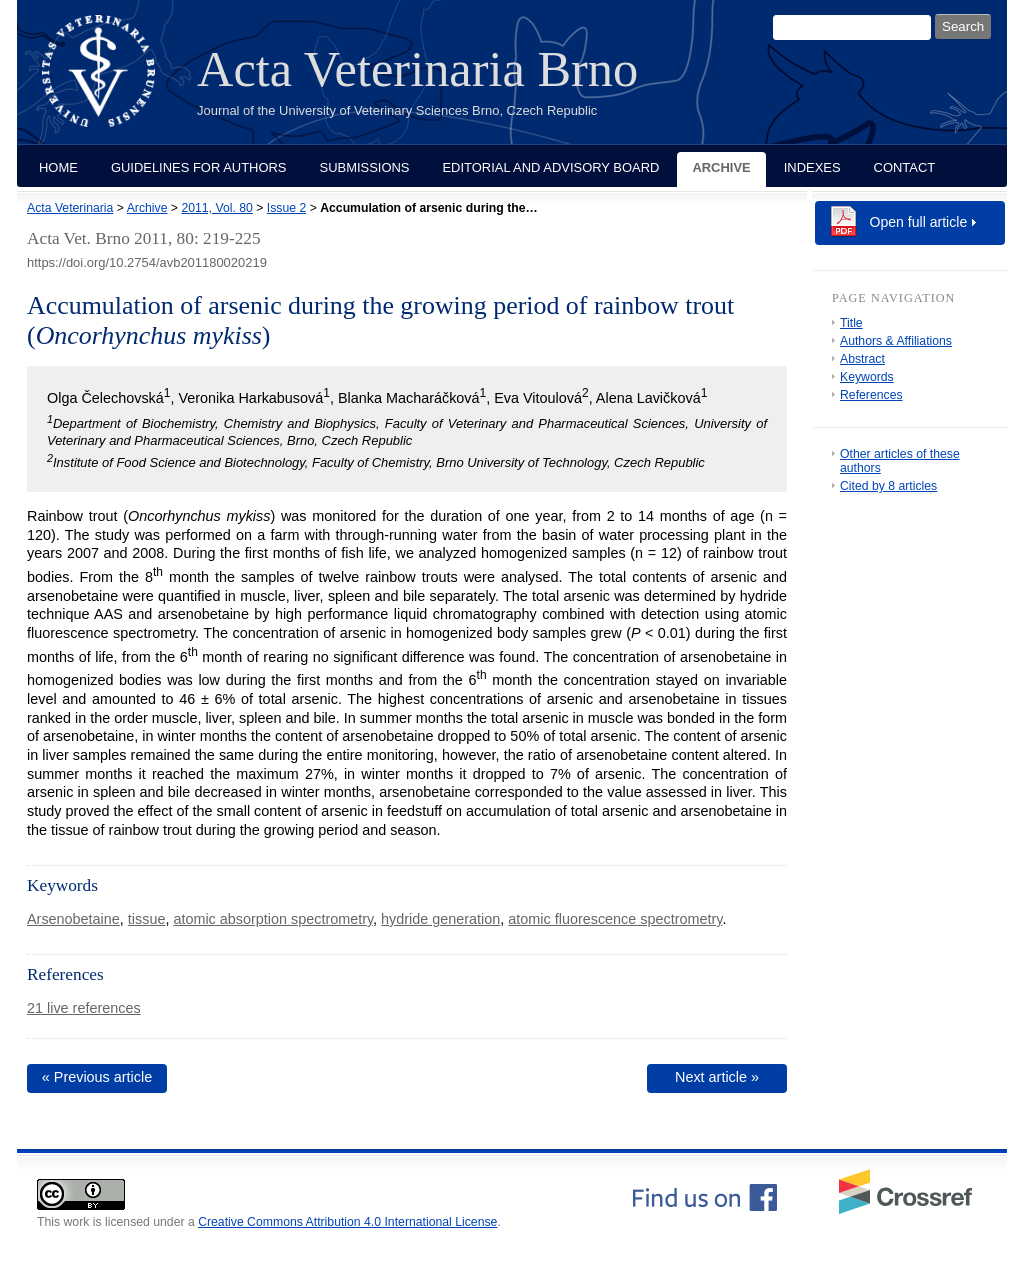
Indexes (812, 167)
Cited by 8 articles (888, 486)
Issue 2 (286, 208)
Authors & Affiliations (896, 341)
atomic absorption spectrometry (273, 919)
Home (58, 167)
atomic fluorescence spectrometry (615, 919)
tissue (147, 919)
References (871, 395)
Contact (905, 167)
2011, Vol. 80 (216, 208)
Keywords (867, 377)
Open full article (919, 222)
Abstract (862, 359)
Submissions (365, 167)
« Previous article (97, 1077)
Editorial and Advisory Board (550, 167)
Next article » (717, 1077)
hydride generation (440, 919)
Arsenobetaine (73, 919)
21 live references (84, 1008)
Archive (721, 167)
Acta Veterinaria (70, 208)
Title (851, 323)
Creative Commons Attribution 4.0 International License (347, 1222)
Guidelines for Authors (199, 167)
